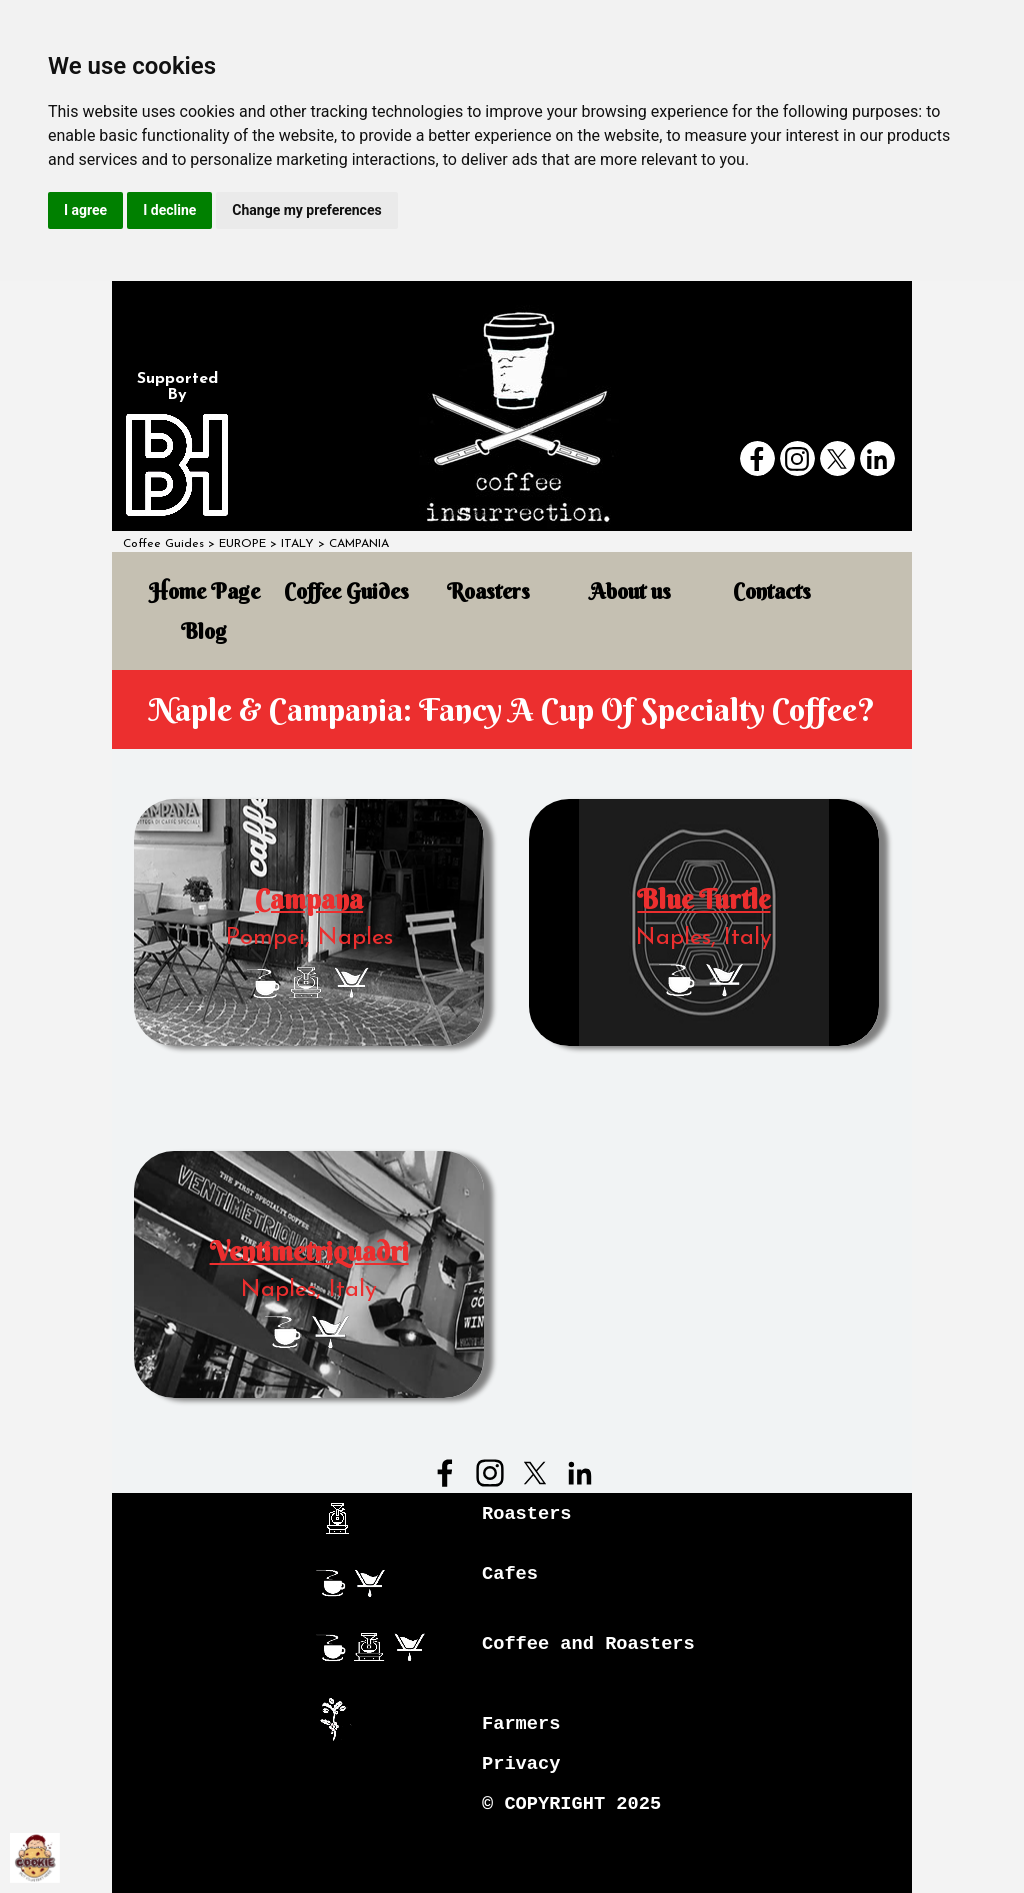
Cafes (510, 1574)
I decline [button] (169, 210)
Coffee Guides (163, 544)
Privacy (521, 1764)
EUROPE (242, 544)
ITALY (297, 544)
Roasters (488, 591)
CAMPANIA (359, 544)
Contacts (772, 591)
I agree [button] (85, 210)
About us (630, 591)
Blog (204, 631)
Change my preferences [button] (306, 210)
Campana (309, 899)
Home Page (204, 591)
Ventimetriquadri (309, 1251)
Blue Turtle (703, 899)
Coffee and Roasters (588, 1644)
